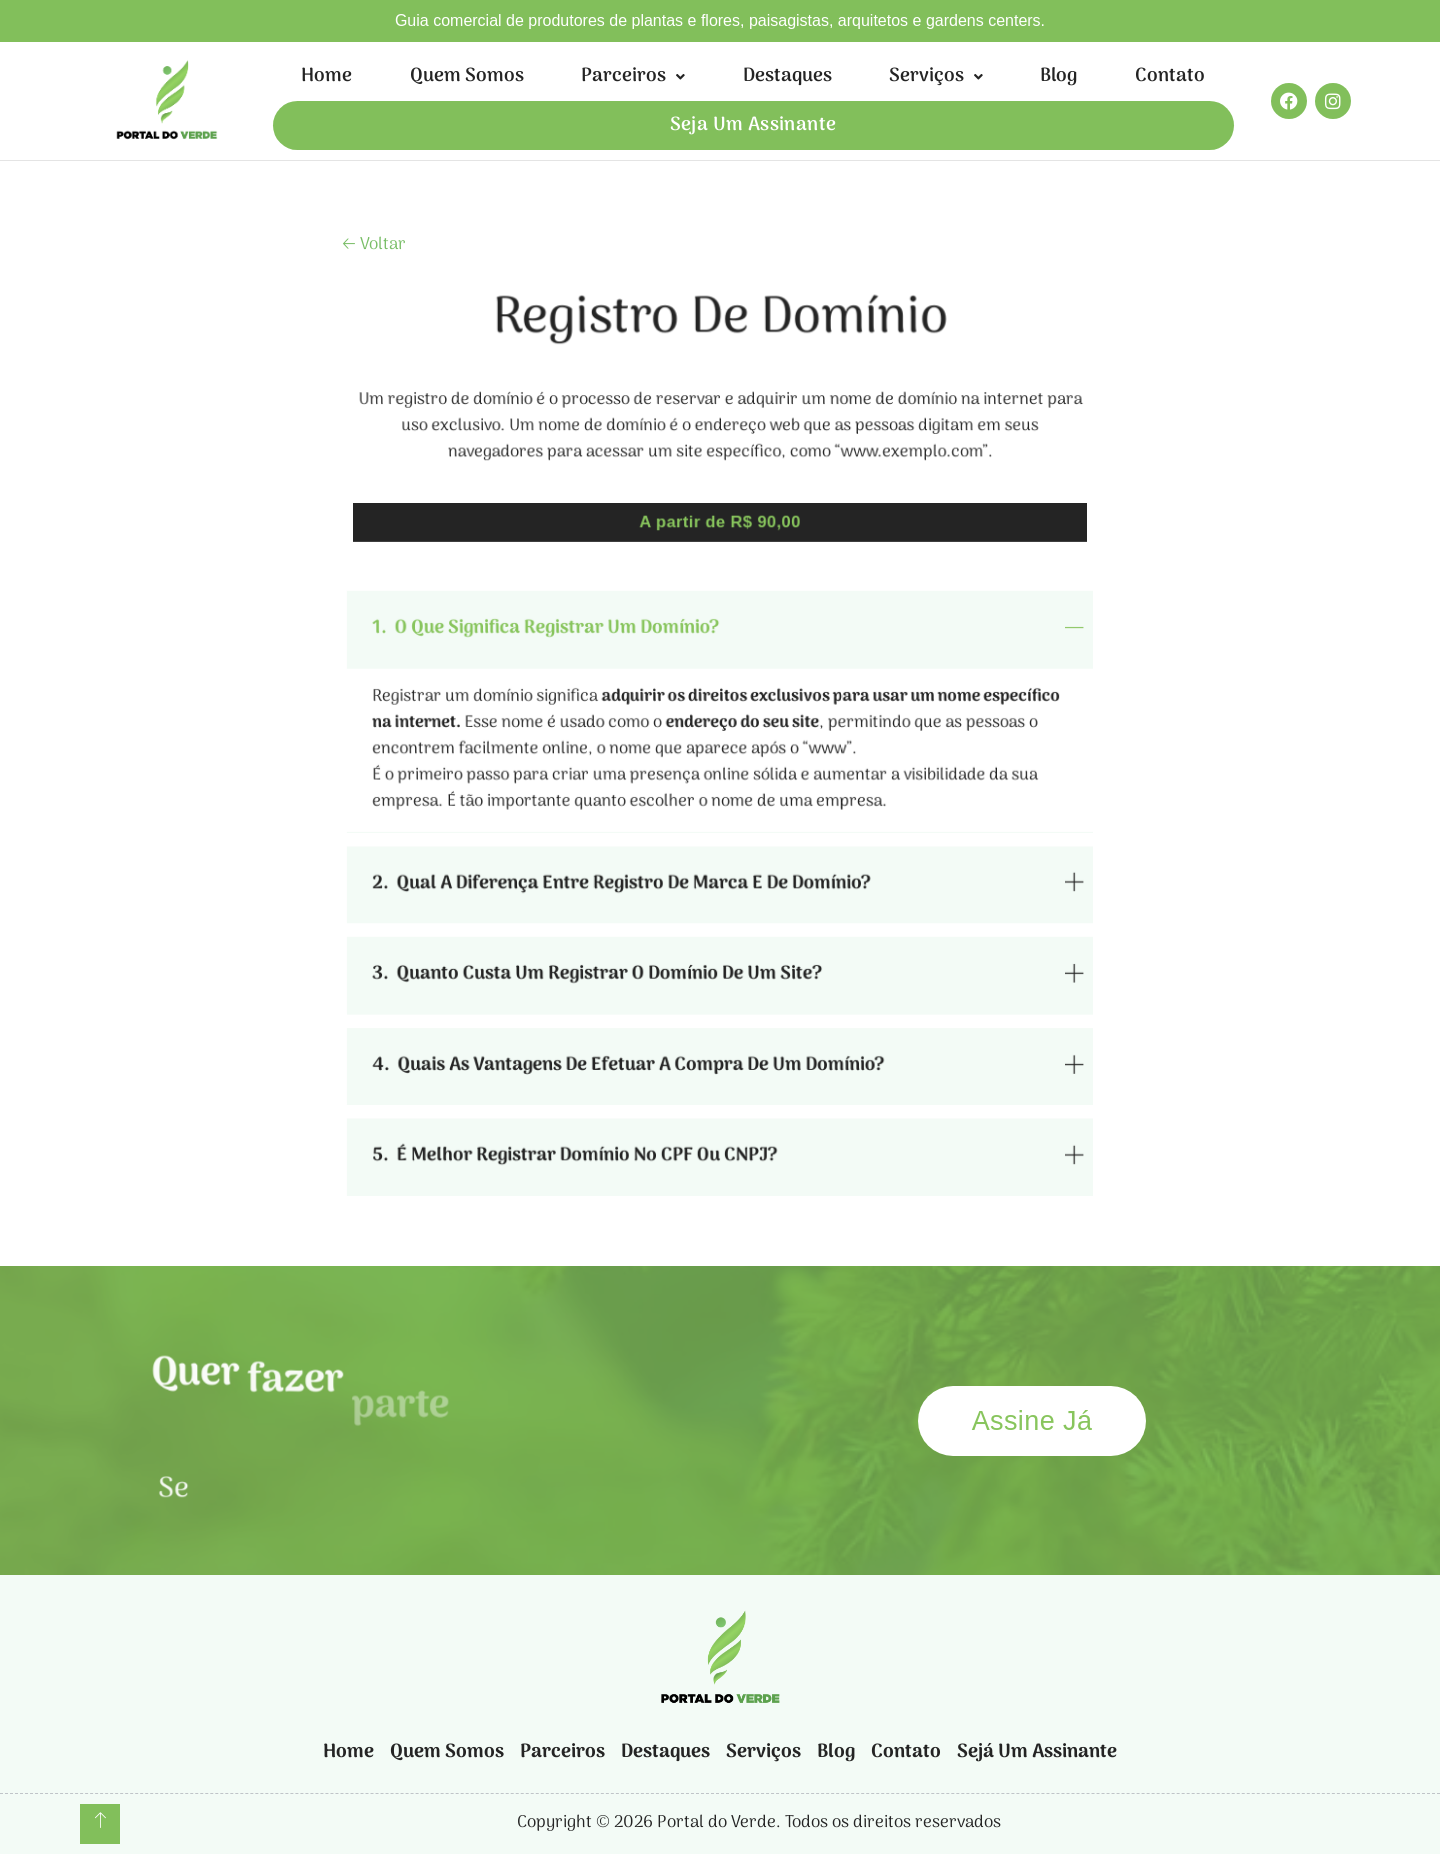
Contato (1170, 76)
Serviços (936, 76)
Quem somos (467, 76)
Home (326, 76)
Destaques (787, 76)
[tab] (720, 656)
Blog (1058, 76)
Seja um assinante (753, 125)
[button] (632, 76)
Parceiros (633, 76)
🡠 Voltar (374, 245)
